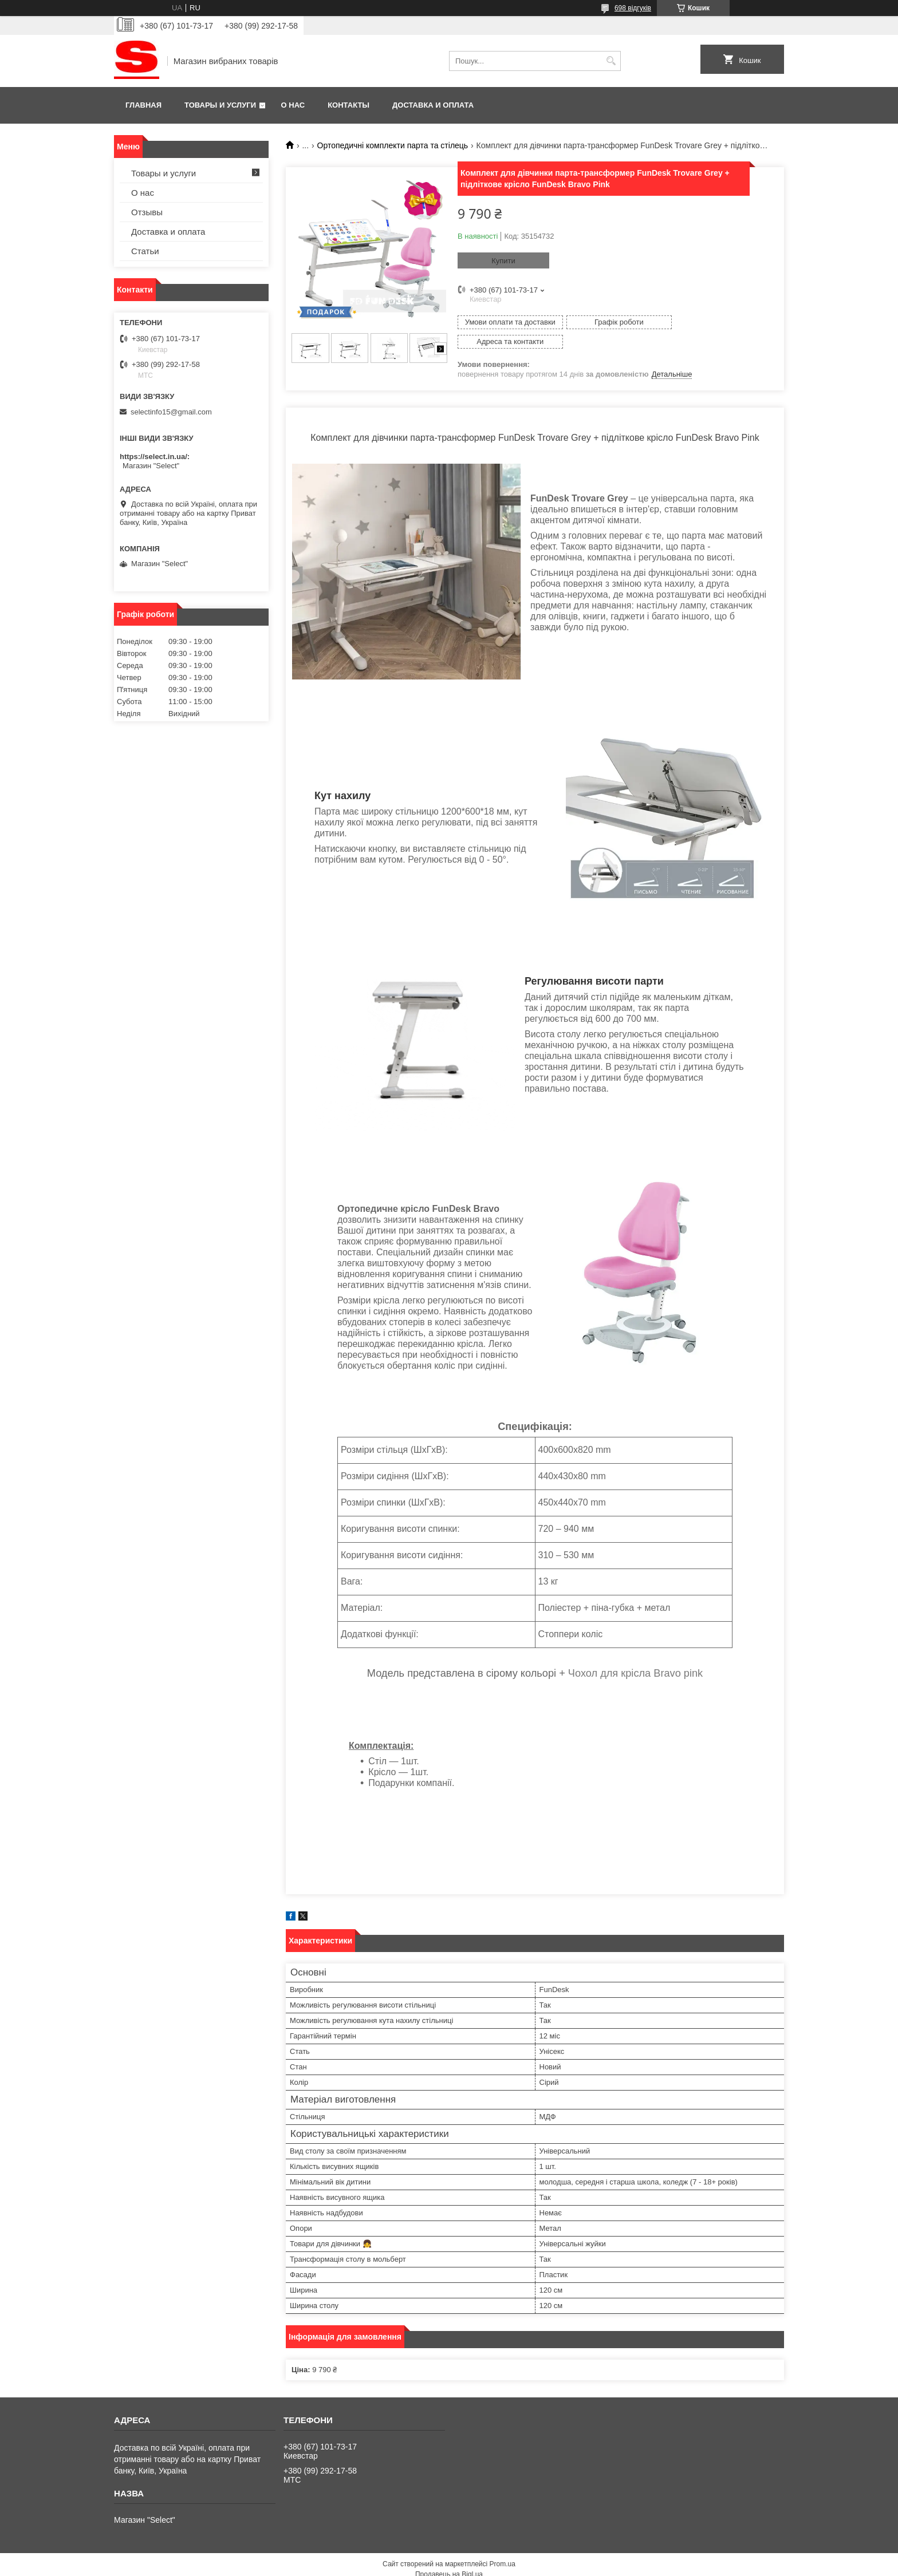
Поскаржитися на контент (433, 2565)
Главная (143, 105)
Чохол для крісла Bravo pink (635, 1654)
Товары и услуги (220, 105)
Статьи (145, 251)
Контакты (348, 105)
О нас (293, 105)
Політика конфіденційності (521, 2565)
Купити (503, 260)
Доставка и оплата (433, 105)
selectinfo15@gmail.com (171, 412)
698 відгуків (633, 8)
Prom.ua (502, 2545)
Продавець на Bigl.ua (449, 2555)
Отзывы (147, 212)
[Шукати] (611, 61)
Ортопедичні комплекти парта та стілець (392, 145)
